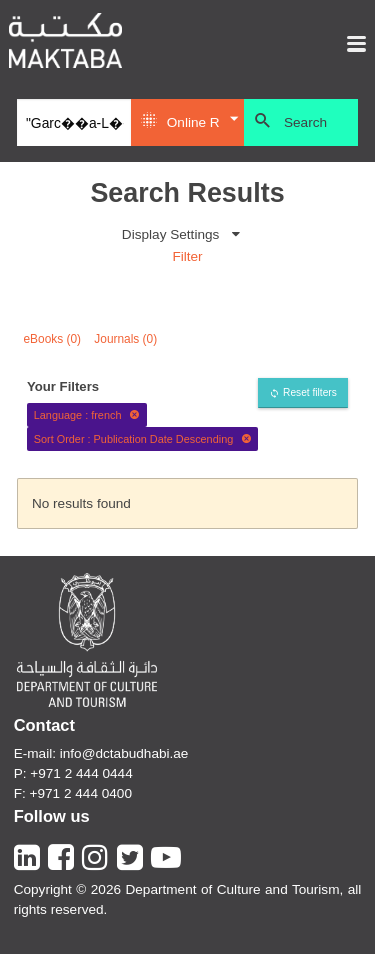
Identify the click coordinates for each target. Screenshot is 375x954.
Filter (187, 256)
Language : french (87, 415)
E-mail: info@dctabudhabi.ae (101, 753)
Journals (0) (125, 339)
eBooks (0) (53, 339)
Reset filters (310, 392)
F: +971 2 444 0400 (73, 793)
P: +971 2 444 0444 (73, 773)
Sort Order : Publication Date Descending (143, 439)
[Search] (73, 123)
